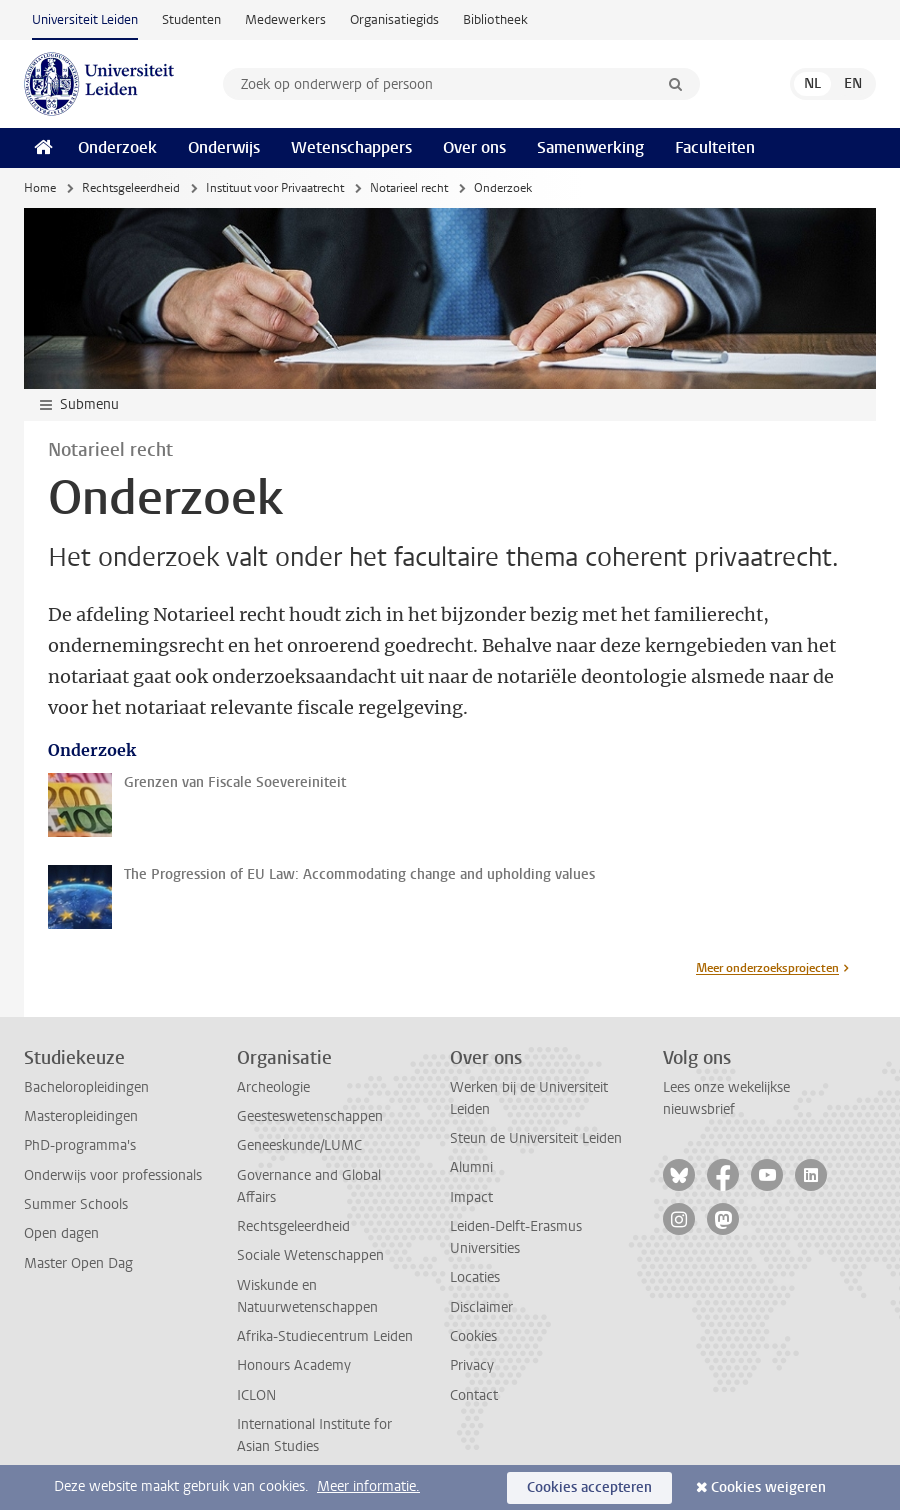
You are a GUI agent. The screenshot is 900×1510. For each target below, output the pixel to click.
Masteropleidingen (81, 1116)
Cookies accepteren (589, 1487)
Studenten (191, 19)
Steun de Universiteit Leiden (536, 1138)
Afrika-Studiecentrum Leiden (325, 1336)
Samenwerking (590, 147)
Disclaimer (481, 1307)
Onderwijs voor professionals (113, 1175)
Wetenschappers (351, 147)
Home (40, 188)
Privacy (472, 1365)
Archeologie (273, 1087)
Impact (471, 1197)
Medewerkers (285, 19)
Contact (474, 1395)
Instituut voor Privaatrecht (275, 188)
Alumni (471, 1167)
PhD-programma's (80, 1145)
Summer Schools (76, 1204)
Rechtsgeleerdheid (131, 188)
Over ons (474, 147)
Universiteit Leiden (85, 19)
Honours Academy (294, 1365)
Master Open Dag (78, 1263)
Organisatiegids (394, 19)
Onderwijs (224, 147)
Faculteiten (715, 147)
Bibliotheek (495, 19)
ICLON (256, 1395)
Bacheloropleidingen (86, 1087)
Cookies (473, 1336)
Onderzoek (117, 147)
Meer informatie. (368, 1486)
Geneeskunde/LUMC (299, 1145)
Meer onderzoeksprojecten (767, 968)
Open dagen (61, 1233)
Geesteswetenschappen (310, 1116)
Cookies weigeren (768, 1487)
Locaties (475, 1277)
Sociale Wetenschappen (310, 1255)
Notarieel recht (409, 188)
